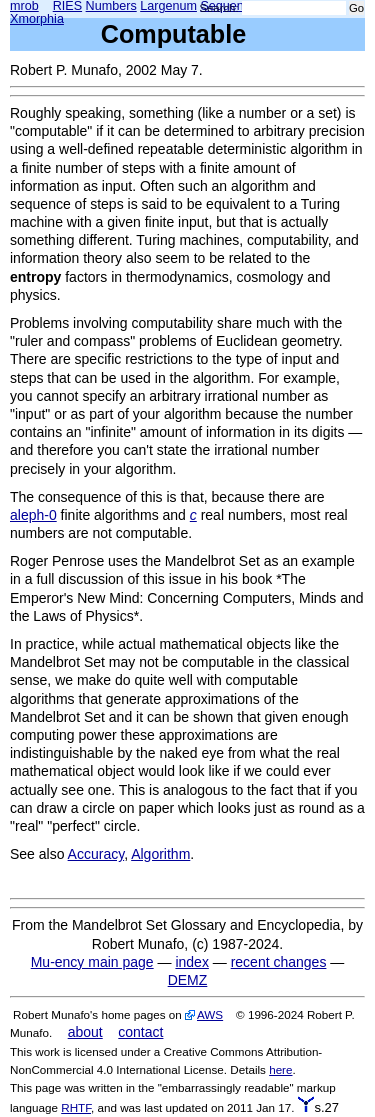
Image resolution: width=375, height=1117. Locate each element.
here (280, 1069)
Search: (219, 8)
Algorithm (160, 854)
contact (140, 1032)
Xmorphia (37, 19)
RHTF (76, 1107)
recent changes (279, 962)
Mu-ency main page (92, 962)
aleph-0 (33, 515)
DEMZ (188, 980)
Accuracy (96, 854)
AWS (210, 1014)
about (85, 1032)
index (191, 962)
